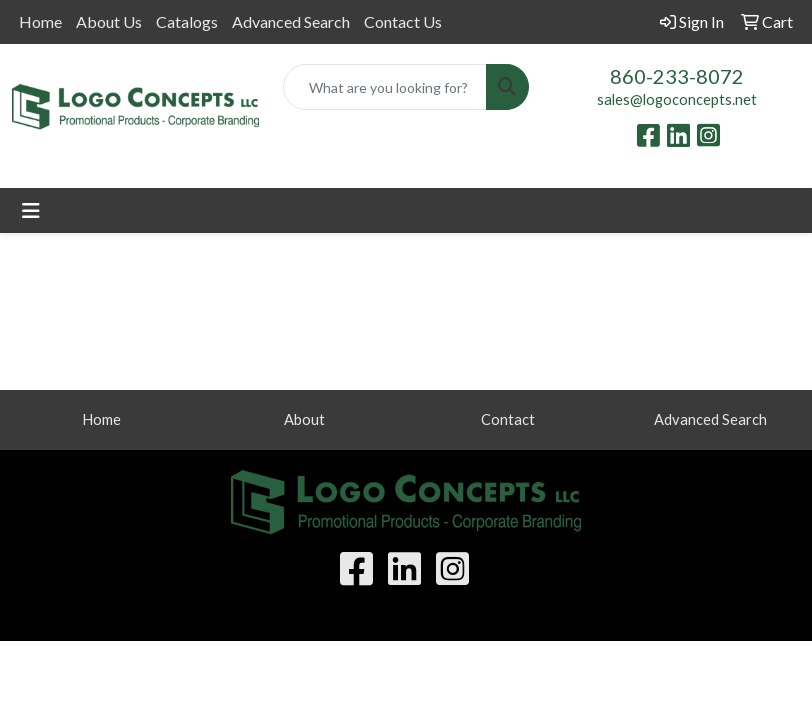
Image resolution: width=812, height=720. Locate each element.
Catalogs (187, 21)
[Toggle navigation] (31, 210)
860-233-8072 (677, 76)
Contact (508, 419)
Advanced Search (291, 21)
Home (40, 21)
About (304, 419)
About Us (109, 21)
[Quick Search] (385, 87)
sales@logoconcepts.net (677, 99)
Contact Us (403, 21)
